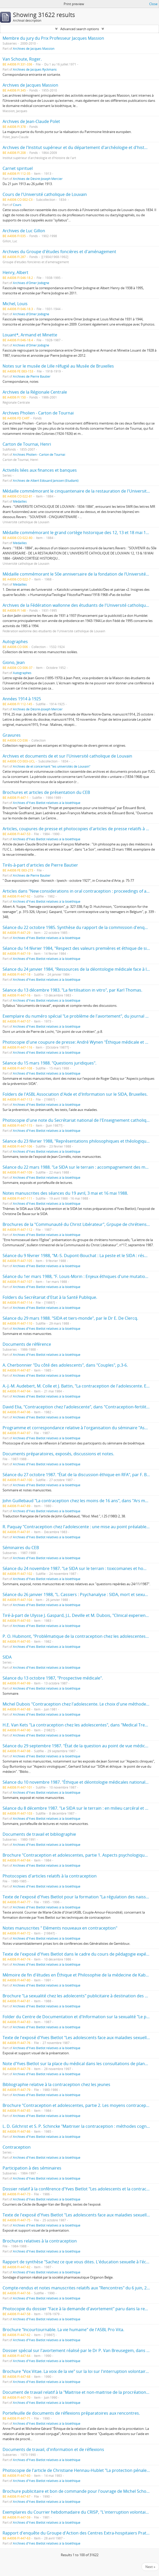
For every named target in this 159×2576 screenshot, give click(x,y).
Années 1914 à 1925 (22, 699)
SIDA (7, 1657)
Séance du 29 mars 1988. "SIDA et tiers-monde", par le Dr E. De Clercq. (70, 1318)
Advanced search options (79, 29)
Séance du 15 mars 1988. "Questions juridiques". (49, 1063)
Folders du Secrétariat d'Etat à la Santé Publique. (50, 1297)
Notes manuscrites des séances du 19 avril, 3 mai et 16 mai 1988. (65, 1193)
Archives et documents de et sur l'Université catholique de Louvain (67, 756)
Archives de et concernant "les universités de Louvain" (51, 766)
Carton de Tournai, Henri (27, 444)
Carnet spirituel (18, 168)
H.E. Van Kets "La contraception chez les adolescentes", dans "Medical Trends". (79, 1725)
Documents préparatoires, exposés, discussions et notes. (58, 1454)
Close (153, 4)
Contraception (17, 2147)
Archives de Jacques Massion (33, 48)
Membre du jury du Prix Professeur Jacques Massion (53, 38)
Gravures (12, 735)
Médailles (20, 501)
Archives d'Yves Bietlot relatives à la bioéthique (46, 803)
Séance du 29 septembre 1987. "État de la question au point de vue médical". (77, 1746)
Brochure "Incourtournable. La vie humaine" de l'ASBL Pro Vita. (63, 2329)
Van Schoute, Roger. (22, 59)
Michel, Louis (15, 303)
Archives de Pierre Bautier (32, 376)
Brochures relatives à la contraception (40, 2241)
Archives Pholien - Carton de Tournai (38, 413)
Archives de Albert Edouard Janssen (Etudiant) (46, 480)
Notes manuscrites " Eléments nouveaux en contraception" (60, 1928)
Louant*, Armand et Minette (30, 335)
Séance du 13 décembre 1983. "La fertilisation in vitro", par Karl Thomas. (72, 990)
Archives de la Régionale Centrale (35, 392)
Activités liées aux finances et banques (40, 470)
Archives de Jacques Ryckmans (35, 69)
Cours (17, 205)
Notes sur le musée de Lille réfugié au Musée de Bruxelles (58, 366)
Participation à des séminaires (32, 2168)
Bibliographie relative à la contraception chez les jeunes (56, 2084)
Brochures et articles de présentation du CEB (46, 792)
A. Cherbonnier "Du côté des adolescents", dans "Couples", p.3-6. (65, 1365)
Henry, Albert (15, 272)
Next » (150, 2566)
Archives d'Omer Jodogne (31, 283)
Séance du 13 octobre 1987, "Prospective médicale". (53, 1678)
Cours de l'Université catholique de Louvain (45, 194)
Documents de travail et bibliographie (39, 1834)
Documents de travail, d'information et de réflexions (53, 2449)
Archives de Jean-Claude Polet (31, 121)
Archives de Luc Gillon (24, 231)
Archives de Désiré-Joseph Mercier (38, 179)
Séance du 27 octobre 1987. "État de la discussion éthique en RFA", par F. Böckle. (80, 1474)
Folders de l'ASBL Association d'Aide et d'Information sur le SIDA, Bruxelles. (75, 1094)
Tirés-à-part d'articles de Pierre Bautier (40, 865)
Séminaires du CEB (21, 1547)
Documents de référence (27, 1344)
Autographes (15, 641)
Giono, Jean (14, 662)
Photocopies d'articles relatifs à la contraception (50, 1876)
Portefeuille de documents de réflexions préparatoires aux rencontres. (71, 2413)
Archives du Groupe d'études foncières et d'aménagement (59, 251)
